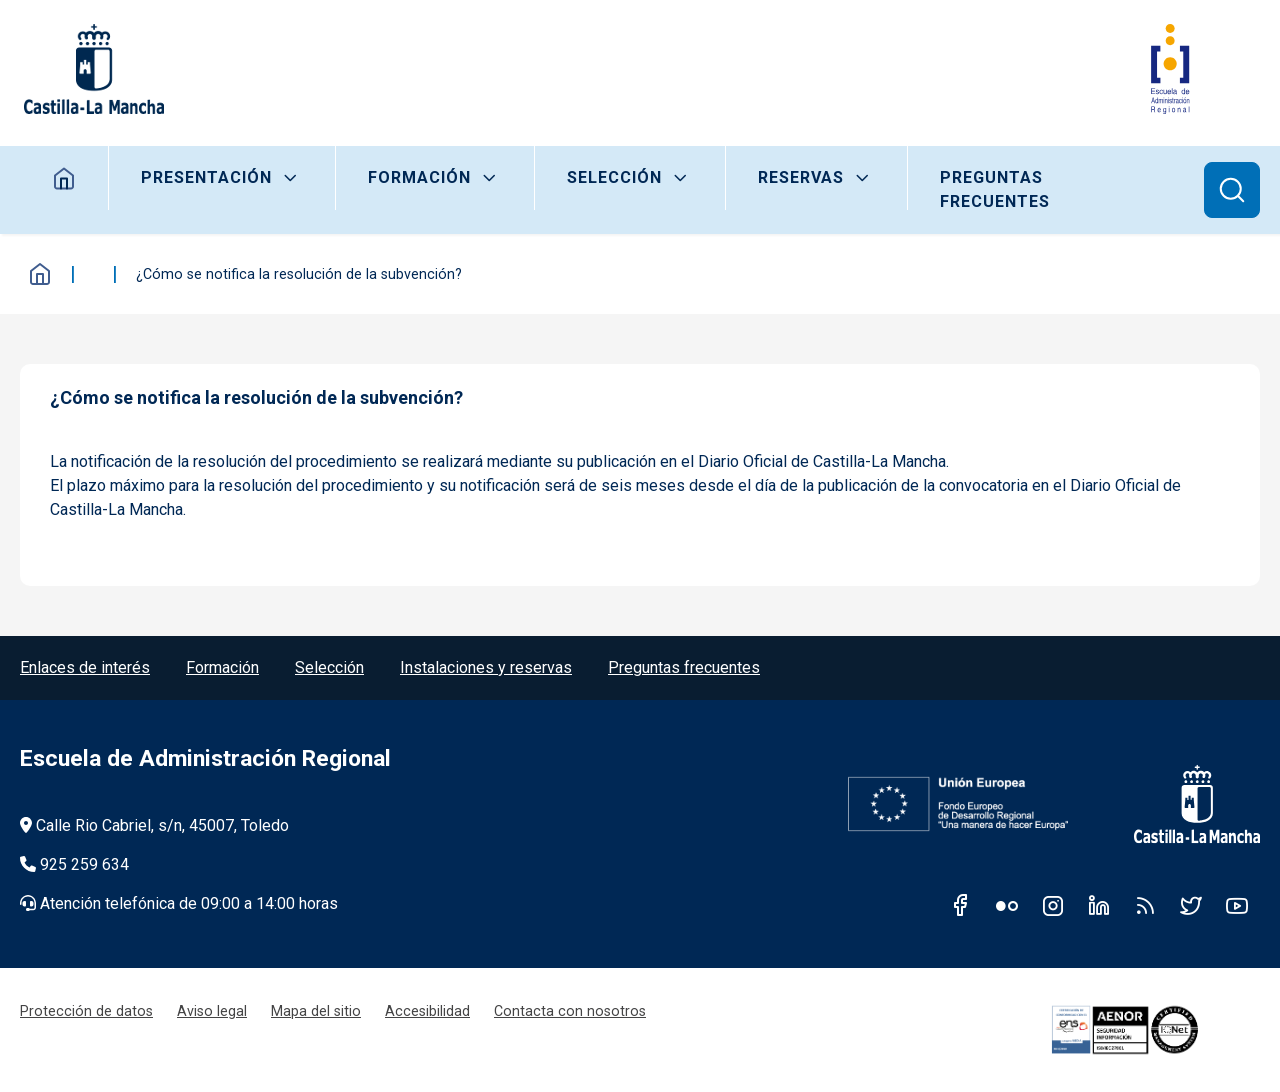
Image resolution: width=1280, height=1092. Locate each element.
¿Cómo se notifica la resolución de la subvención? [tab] (256, 397)
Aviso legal (212, 1011)
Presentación (206, 177)
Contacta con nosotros (570, 1011)
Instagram (1053, 905)
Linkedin (1099, 905)
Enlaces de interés (85, 667)
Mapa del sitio (316, 1011)
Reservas (801, 177)
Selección (614, 177)
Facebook (961, 905)
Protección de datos (86, 1011)
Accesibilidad (427, 1011)
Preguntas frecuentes (995, 189)
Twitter (1191, 905)
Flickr (1007, 905)
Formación (419, 177)
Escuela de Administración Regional (205, 758)
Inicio (40, 274)
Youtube (1237, 905)
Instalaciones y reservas (486, 667)
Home (64, 178)
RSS (1145, 905)
